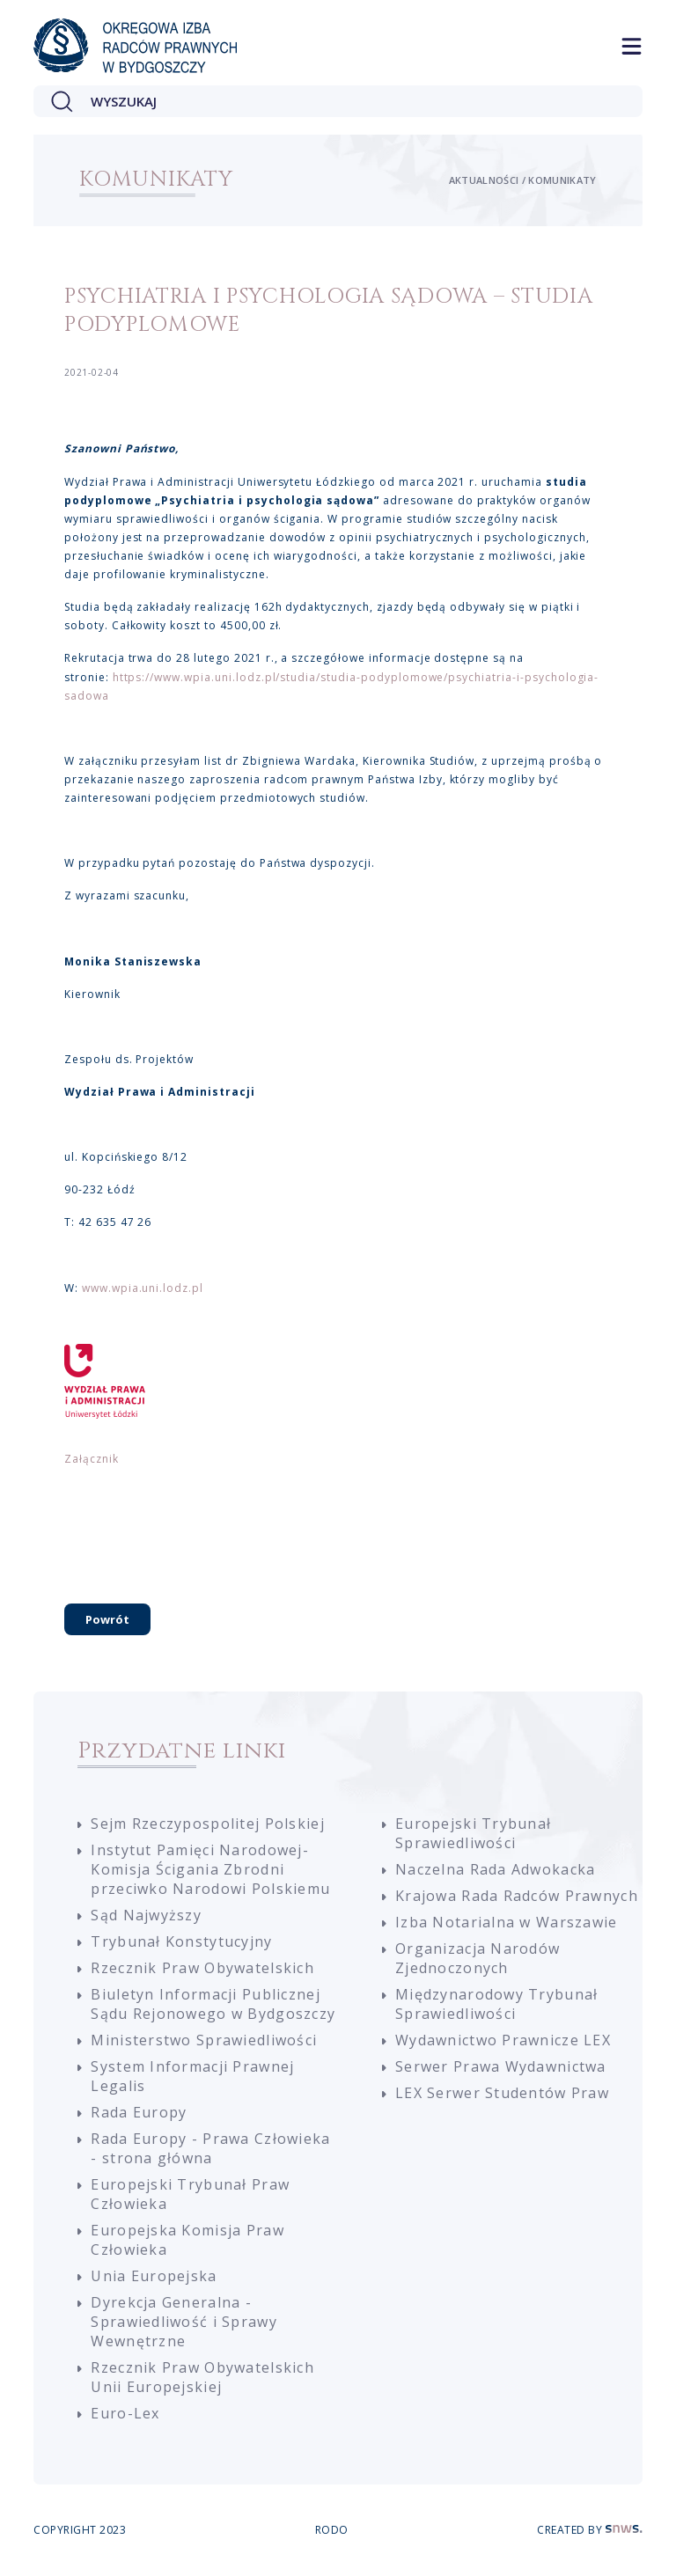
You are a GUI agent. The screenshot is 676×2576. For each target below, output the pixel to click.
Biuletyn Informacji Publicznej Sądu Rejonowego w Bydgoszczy (213, 2004)
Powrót (107, 1619)
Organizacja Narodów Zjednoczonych (477, 1958)
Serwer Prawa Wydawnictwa (500, 2066)
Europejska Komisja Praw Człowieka (187, 2239)
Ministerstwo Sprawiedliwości (204, 2040)
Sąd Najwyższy (146, 1915)
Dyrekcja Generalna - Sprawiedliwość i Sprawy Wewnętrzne (183, 2322)
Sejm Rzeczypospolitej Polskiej (207, 1823)
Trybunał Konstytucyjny (181, 1941)
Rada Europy (139, 2112)
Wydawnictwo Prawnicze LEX (503, 2040)
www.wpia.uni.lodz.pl (142, 1288)
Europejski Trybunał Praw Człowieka (190, 2194)
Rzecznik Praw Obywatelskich (202, 1968)
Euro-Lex (125, 2413)
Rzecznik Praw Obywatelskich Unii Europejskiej (202, 2377)
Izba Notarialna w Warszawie (506, 1922)
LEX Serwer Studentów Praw (502, 2093)
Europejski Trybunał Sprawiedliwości (473, 1833)
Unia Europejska (154, 2276)
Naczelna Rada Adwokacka (495, 1869)
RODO (332, 2529)
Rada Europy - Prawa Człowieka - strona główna (210, 2148)
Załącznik (91, 1458)
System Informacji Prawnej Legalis (192, 2076)
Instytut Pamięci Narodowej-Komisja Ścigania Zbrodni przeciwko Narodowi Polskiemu (210, 1869)
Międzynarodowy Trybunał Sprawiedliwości (496, 2004)
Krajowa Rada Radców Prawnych (516, 1895)
